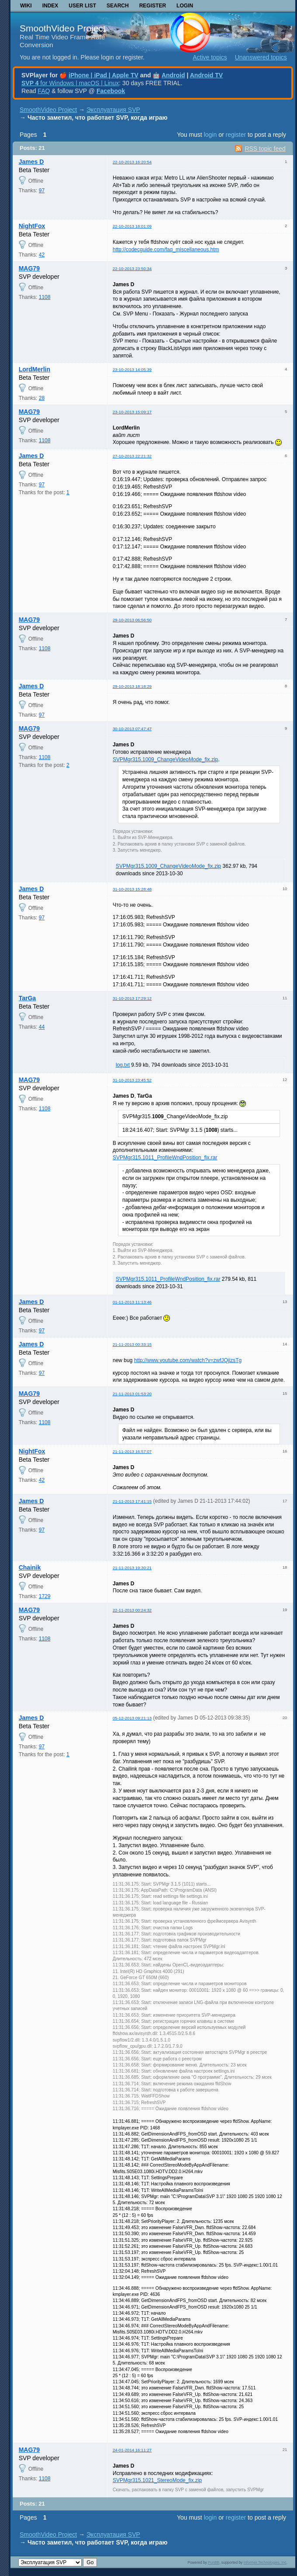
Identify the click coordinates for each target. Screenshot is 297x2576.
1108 (45, 297)
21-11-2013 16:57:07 (132, 1451)
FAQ (44, 90)
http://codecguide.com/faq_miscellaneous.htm (166, 249)
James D (31, 161)
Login (184, 6)
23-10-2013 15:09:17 (132, 411)
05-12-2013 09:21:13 (132, 1718)
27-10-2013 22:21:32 (132, 456)
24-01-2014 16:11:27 (132, 2450)
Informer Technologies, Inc (265, 2562)
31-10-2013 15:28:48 (132, 889)
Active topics (210, 57)
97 (42, 190)
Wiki (26, 6)
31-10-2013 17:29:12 (132, 998)
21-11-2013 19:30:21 (132, 1567)
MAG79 (29, 268)
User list (82, 6)
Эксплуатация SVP (113, 109)
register (235, 134)
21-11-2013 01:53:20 (132, 1393)
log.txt (123, 1065)
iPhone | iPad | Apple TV (103, 75)
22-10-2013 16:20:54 (132, 161)
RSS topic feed (265, 148)
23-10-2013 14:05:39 (132, 369)
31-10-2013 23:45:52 (132, 1080)
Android (173, 75)
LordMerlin (34, 369)
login (210, 134)
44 (42, 1027)
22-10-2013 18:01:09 (132, 226)
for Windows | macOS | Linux (70, 83)
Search (118, 6)
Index (50, 6)
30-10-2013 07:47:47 (132, 728)
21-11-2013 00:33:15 (132, 1344)
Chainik (30, 1567)
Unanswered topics (261, 57)
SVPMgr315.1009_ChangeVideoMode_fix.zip (165, 759)
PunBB (213, 2562)
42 (42, 255)
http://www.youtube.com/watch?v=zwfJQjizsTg (188, 1360)
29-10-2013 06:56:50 (132, 619)
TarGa (27, 998)
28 (42, 398)
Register (152, 6)
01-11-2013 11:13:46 (132, 1302)
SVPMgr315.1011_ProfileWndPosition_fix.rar (165, 1158)
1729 (45, 1596)
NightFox (32, 225)
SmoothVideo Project (63, 28)
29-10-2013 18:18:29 (132, 686)
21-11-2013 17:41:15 (132, 1501)
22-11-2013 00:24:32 (132, 1610)
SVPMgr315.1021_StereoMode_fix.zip (157, 2480)
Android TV (206, 75)
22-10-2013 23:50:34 (132, 268)
